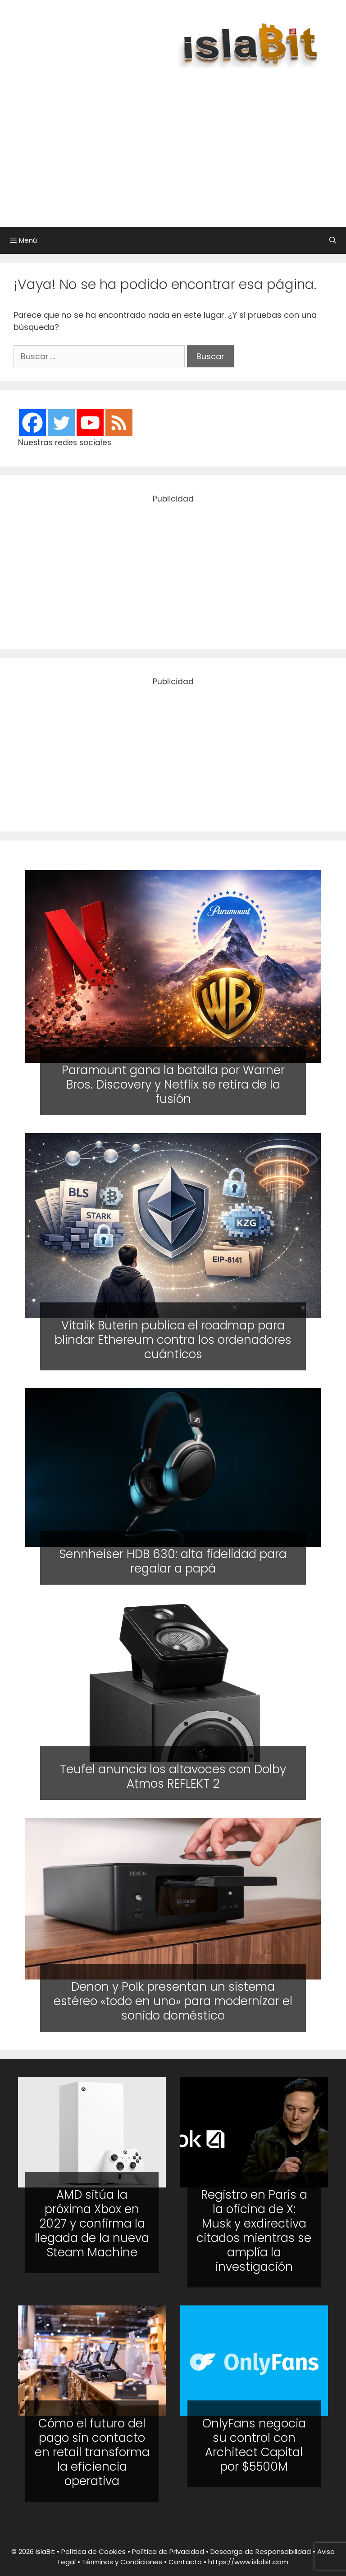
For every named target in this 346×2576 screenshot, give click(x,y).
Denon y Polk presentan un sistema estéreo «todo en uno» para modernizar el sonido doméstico (173, 2001)
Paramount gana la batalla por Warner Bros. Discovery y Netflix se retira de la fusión (173, 1084)
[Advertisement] (182, 143)
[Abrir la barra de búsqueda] (332, 240)
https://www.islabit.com (248, 2562)
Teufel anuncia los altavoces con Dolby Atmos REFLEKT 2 (173, 1776)
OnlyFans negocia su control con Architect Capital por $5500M (254, 2445)
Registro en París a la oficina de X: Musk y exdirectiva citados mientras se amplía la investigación (253, 2231)
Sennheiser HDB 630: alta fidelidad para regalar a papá (173, 1561)
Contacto (185, 2562)
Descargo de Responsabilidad (260, 2551)
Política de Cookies (93, 2551)
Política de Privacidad (168, 2551)
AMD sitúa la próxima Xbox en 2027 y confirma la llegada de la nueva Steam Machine (92, 2223)
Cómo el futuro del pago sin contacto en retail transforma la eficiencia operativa (92, 2452)
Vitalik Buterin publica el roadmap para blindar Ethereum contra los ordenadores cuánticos (173, 1339)
